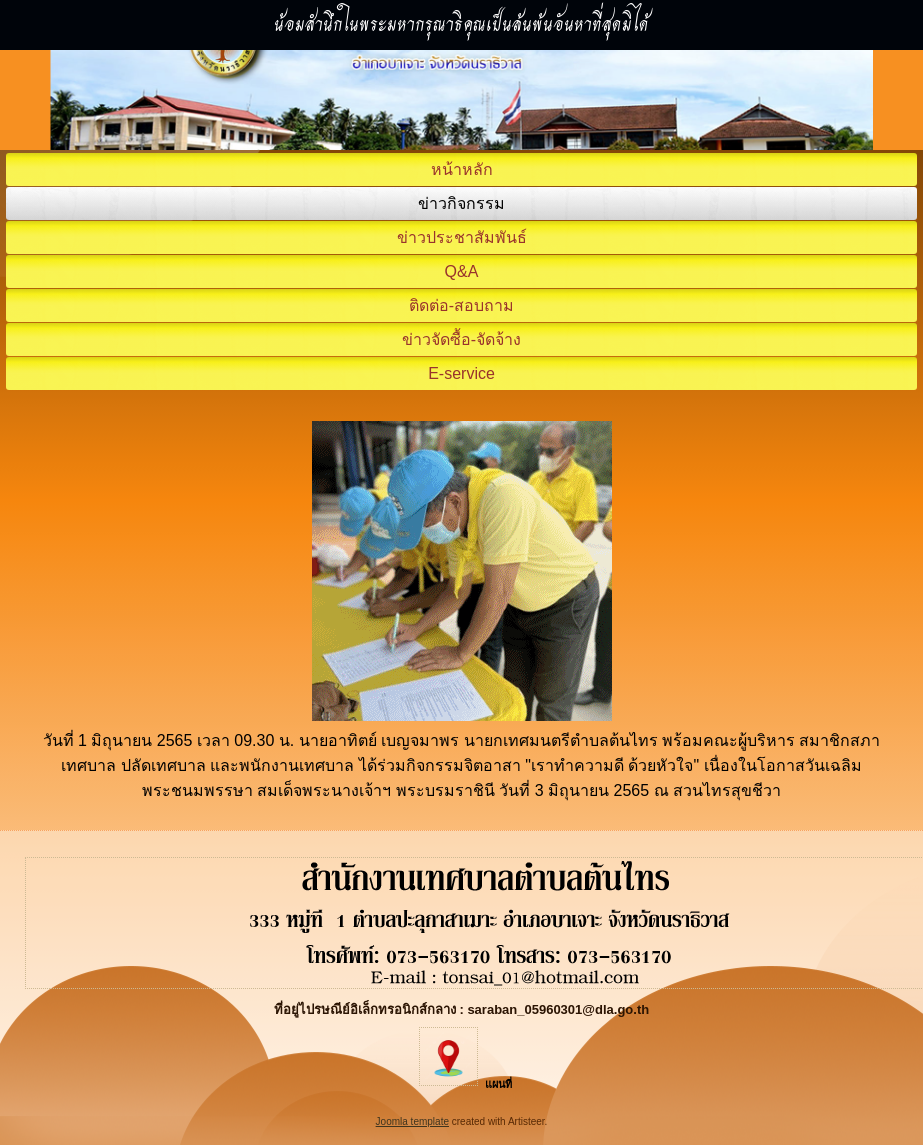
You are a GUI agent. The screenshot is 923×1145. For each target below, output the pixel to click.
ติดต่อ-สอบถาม (461, 305)
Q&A (462, 271)
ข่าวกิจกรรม (461, 203)
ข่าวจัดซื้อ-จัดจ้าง (461, 339)
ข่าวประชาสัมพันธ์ (462, 237)
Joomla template (412, 1121)
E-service (461, 373)
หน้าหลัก (462, 169)
